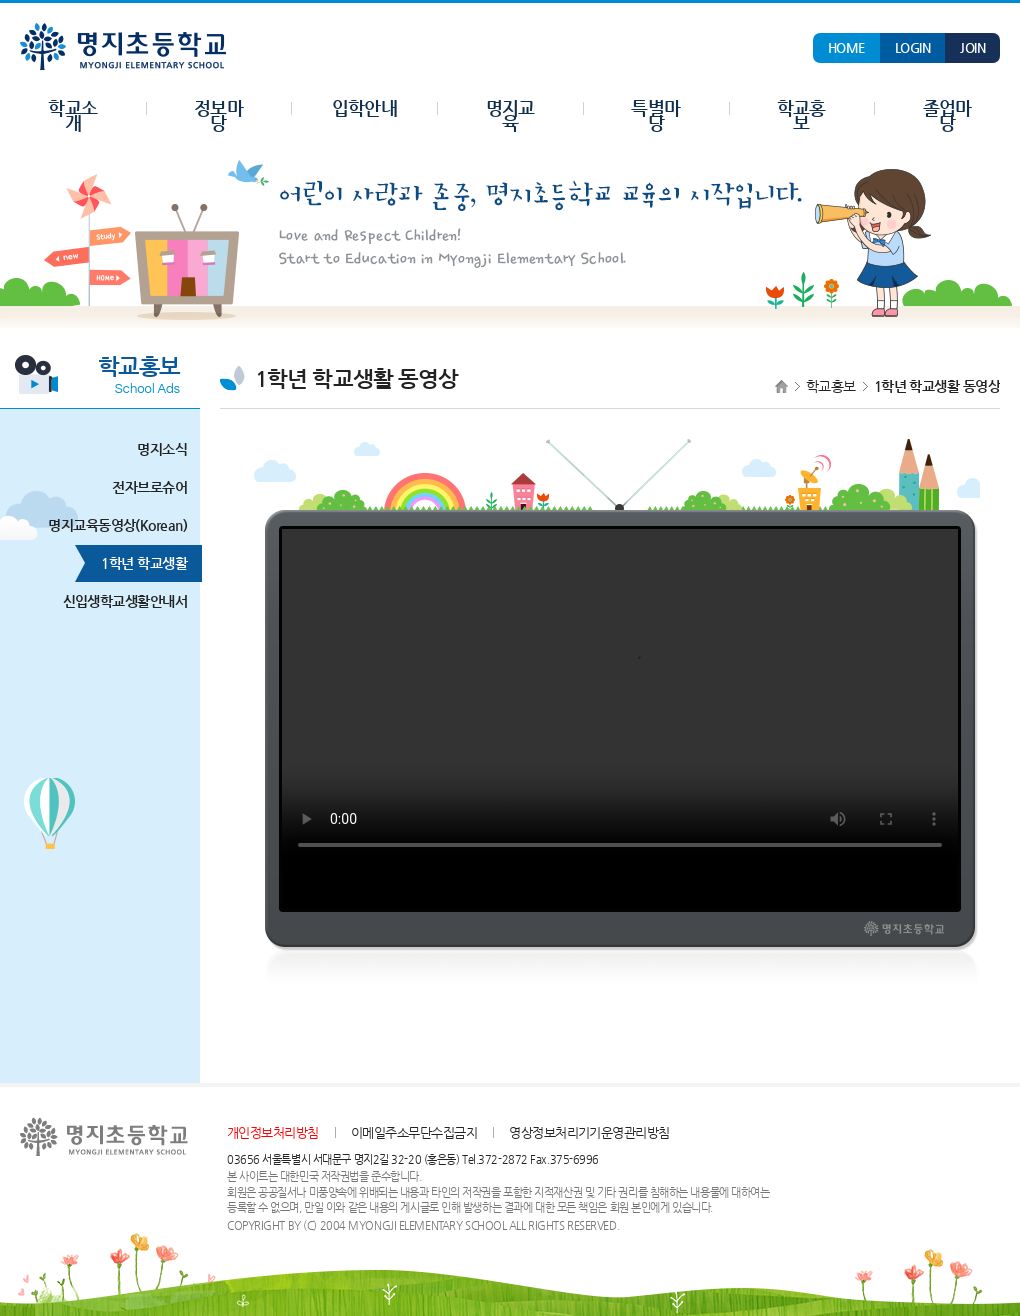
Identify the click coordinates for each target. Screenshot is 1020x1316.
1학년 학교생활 (136, 563)
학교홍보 (831, 386)
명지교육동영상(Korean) (110, 525)
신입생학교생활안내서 (117, 601)
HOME (846, 47)
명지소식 (154, 449)
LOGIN (912, 47)
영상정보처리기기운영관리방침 (589, 1132)
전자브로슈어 (142, 487)
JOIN (972, 47)
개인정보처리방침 (273, 1132)
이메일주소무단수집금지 (414, 1132)
